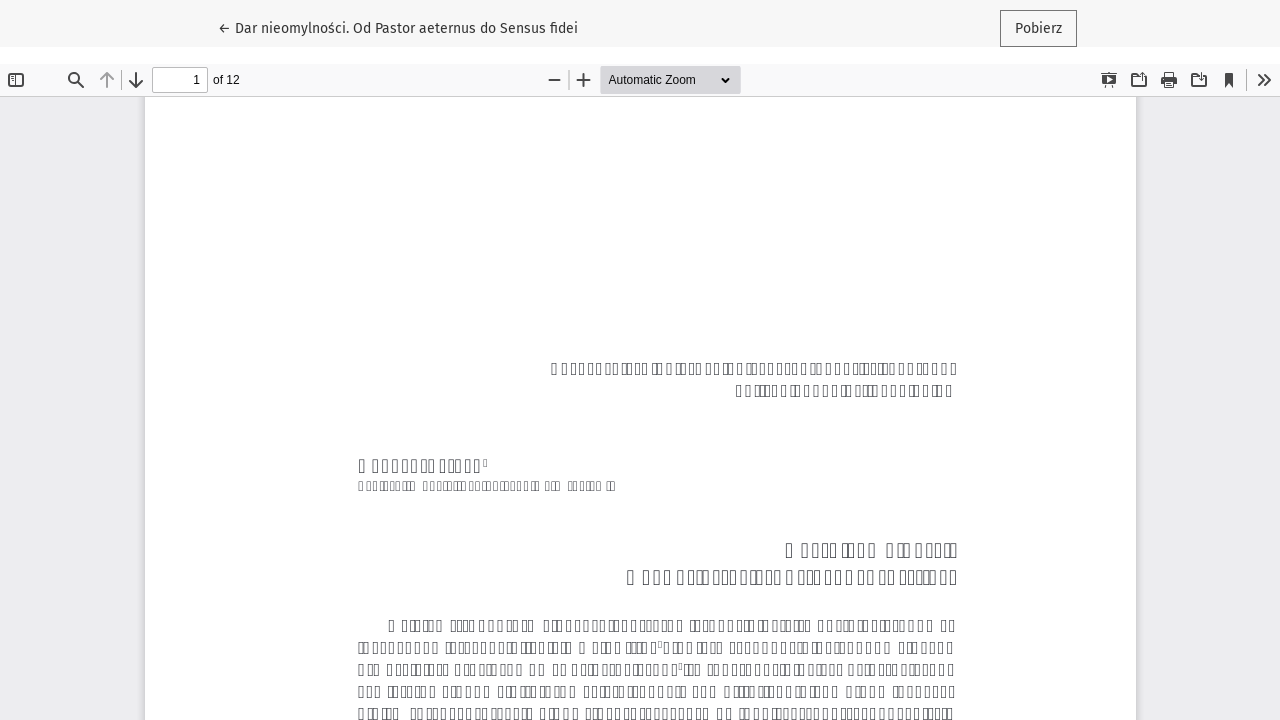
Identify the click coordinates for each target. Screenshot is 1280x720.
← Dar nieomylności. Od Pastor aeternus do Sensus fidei (398, 27)
